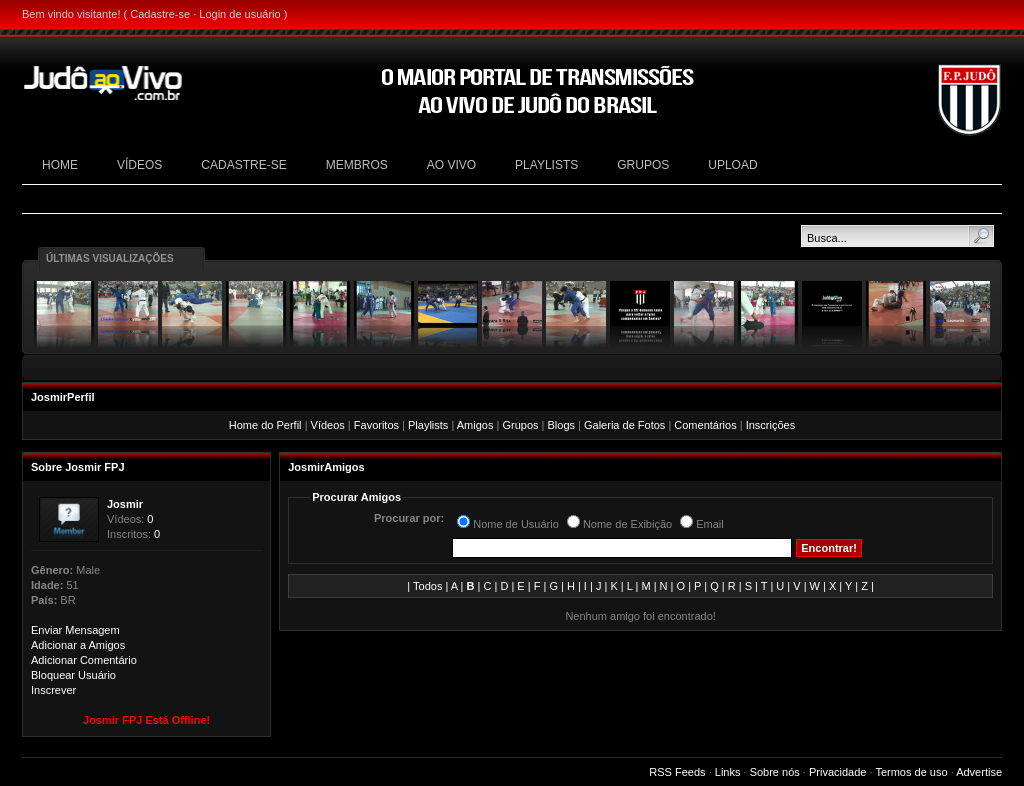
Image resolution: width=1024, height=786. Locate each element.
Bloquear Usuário (73, 675)
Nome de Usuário (516, 524)
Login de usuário (239, 14)
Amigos (475, 425)
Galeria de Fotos (624, 425)
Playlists (428, 425)
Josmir (125, 504)
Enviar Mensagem (75, 630)
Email (710, 524)
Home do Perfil (265, 425)
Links (728, 772)
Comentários (705, 425)
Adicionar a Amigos (78, 645)
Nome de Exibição (627, 524)
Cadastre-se (160, 14)
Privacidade (837, 772)
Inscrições (771, 425)
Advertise (979, 772)
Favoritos (376, 425)
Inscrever (53, 690)
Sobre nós (775, 772)
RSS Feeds (677, 772)
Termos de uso (911, 772)
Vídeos (328, 425)
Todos (427, 586)
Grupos (520, 425)
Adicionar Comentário (84, 660)
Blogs (561, 425)
